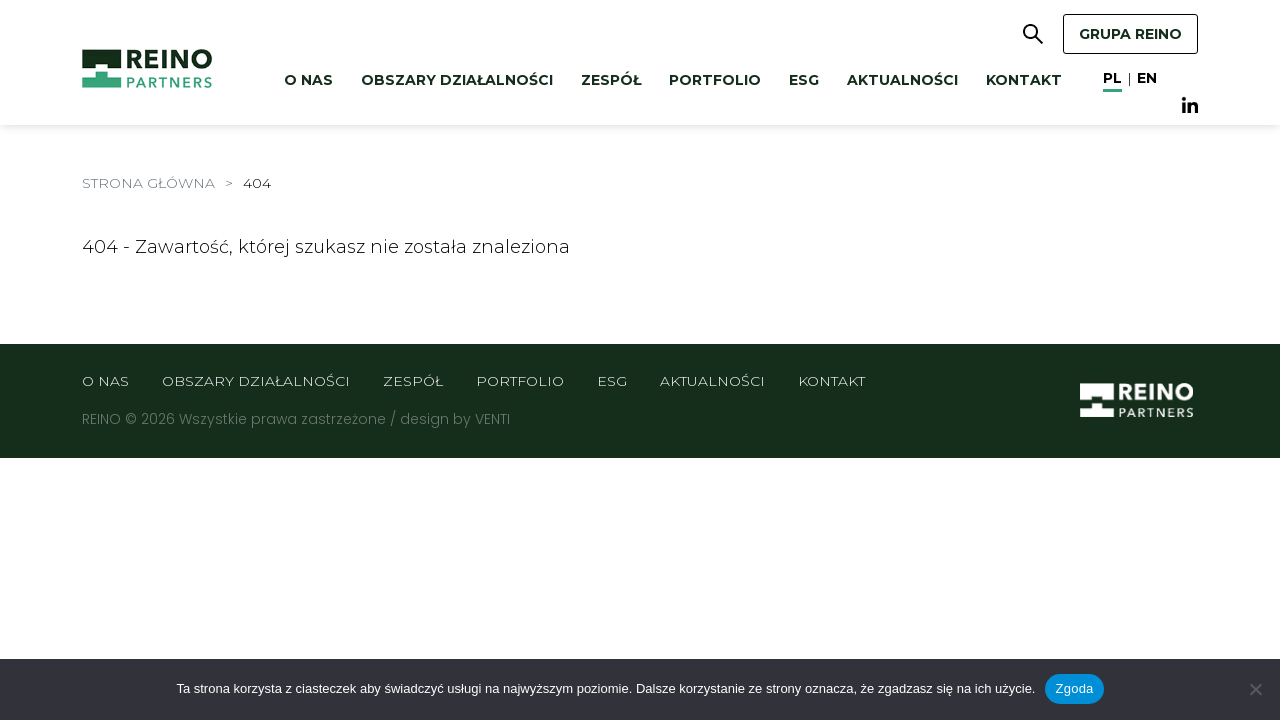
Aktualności (902, 80)
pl (1112, 78)
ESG (804, 80)
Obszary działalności (457, 80)
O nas (308, 80)
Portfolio (715, 80)
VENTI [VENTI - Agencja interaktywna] (492, 419)
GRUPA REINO (1130, 34)
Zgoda (1074, 688)
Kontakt (1024, 80)
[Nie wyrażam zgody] (1255, 689)
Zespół (611, 80)
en (1147, 78)
